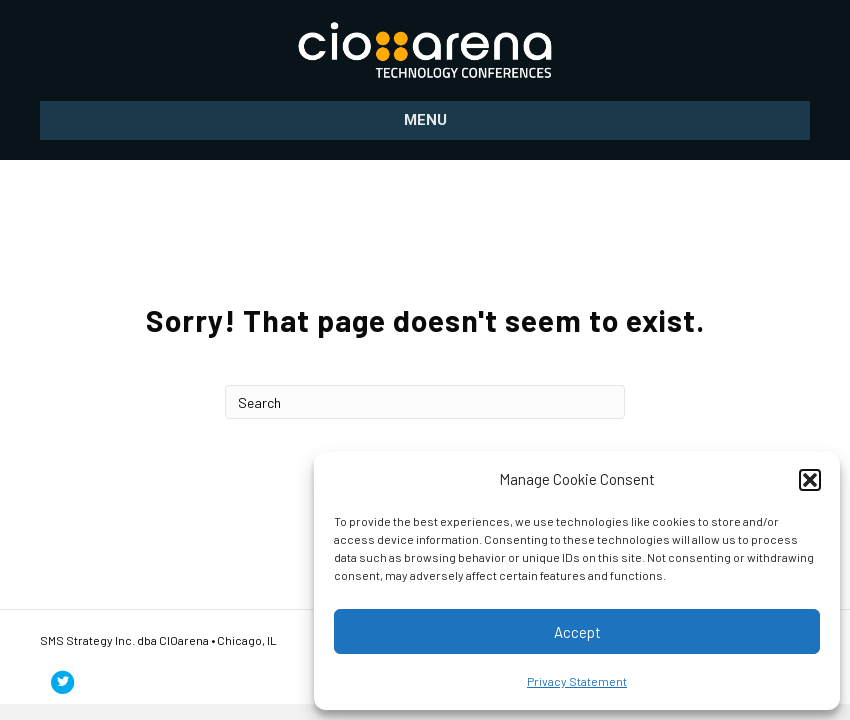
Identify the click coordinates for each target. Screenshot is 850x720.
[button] (810, 480)
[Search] (425, 402)
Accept (577, 632)
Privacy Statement (577, 681)
